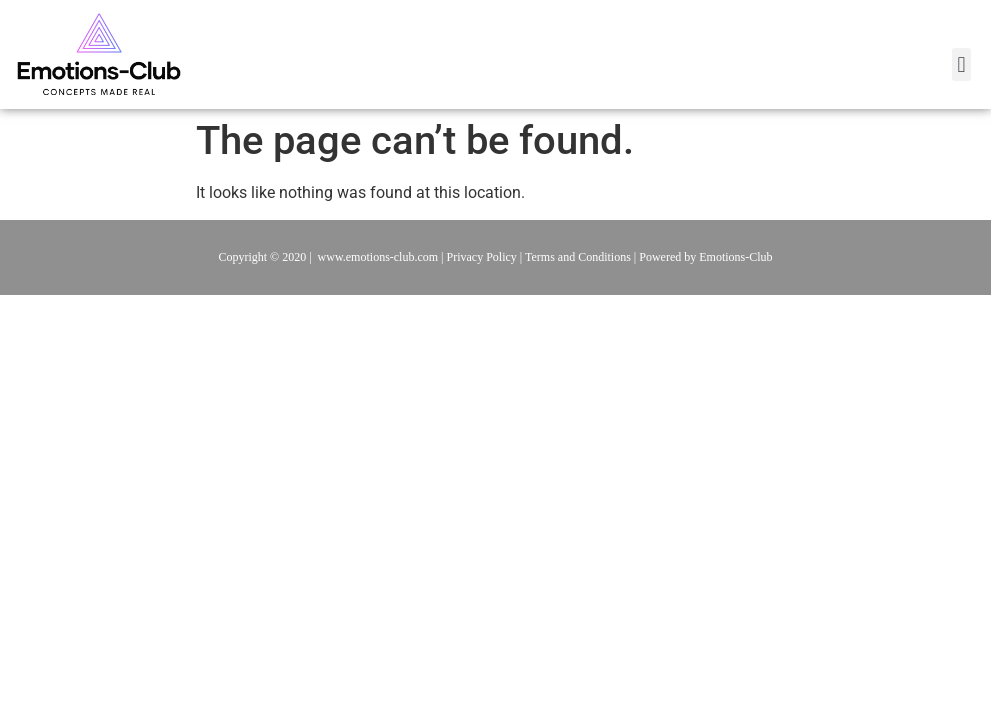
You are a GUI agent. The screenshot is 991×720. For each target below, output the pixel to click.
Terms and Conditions (578, 257)
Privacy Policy (482, 257)
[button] (961, 64)
